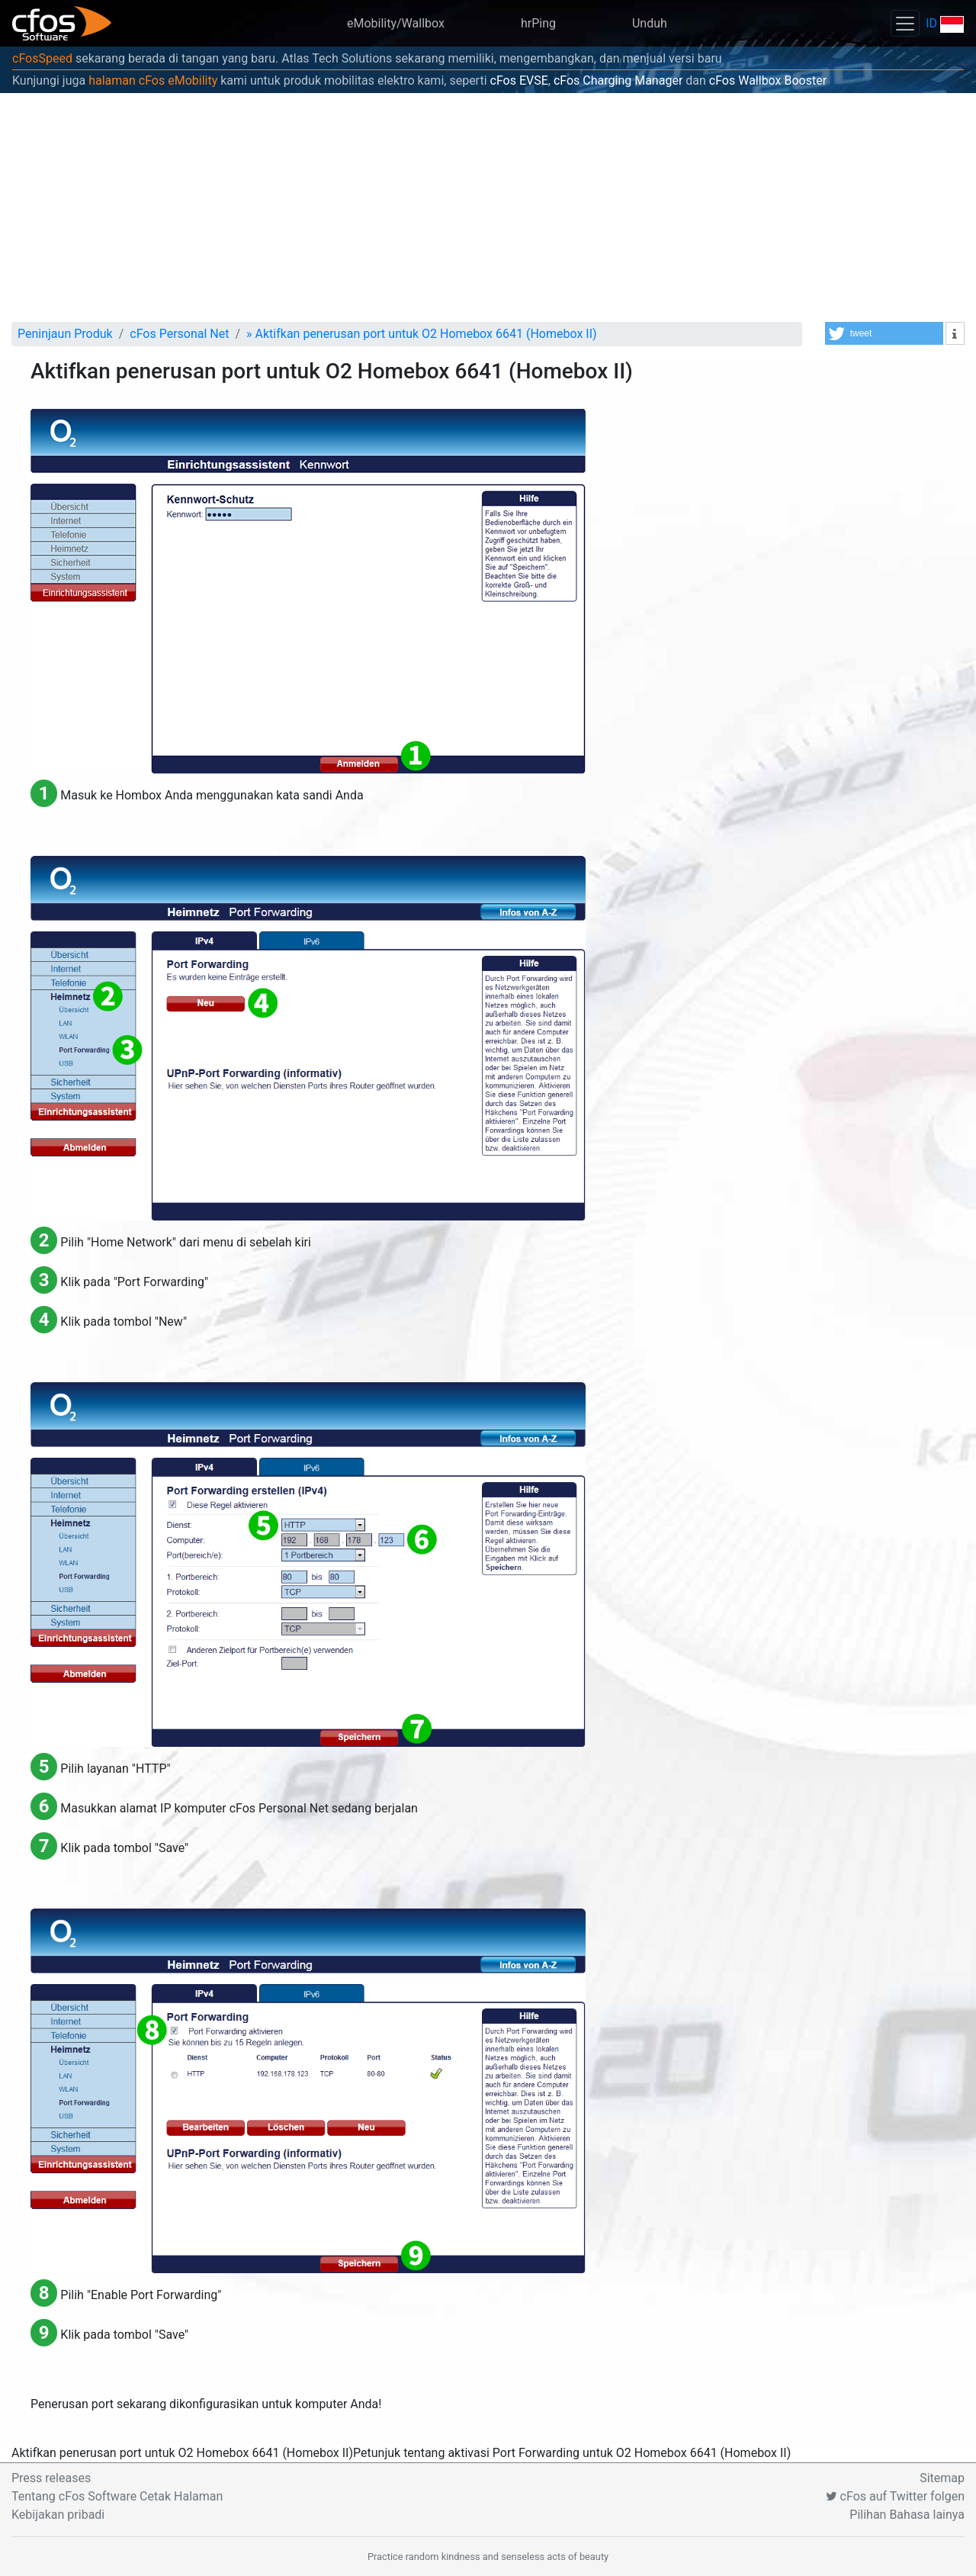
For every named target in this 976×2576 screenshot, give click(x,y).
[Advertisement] (488, 207)
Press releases (51, 2478)
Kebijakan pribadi (57, 2514)
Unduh (649, 23)
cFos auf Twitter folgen (895, 2496)
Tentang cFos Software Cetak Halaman (117, 2496)
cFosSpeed (42, 58)
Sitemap (942, 2478)
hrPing (538, 23)
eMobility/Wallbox (396, 23)
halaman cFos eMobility (152, 80)
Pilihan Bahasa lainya (907, 2514)
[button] (884, 333)
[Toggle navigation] (905, 23)
